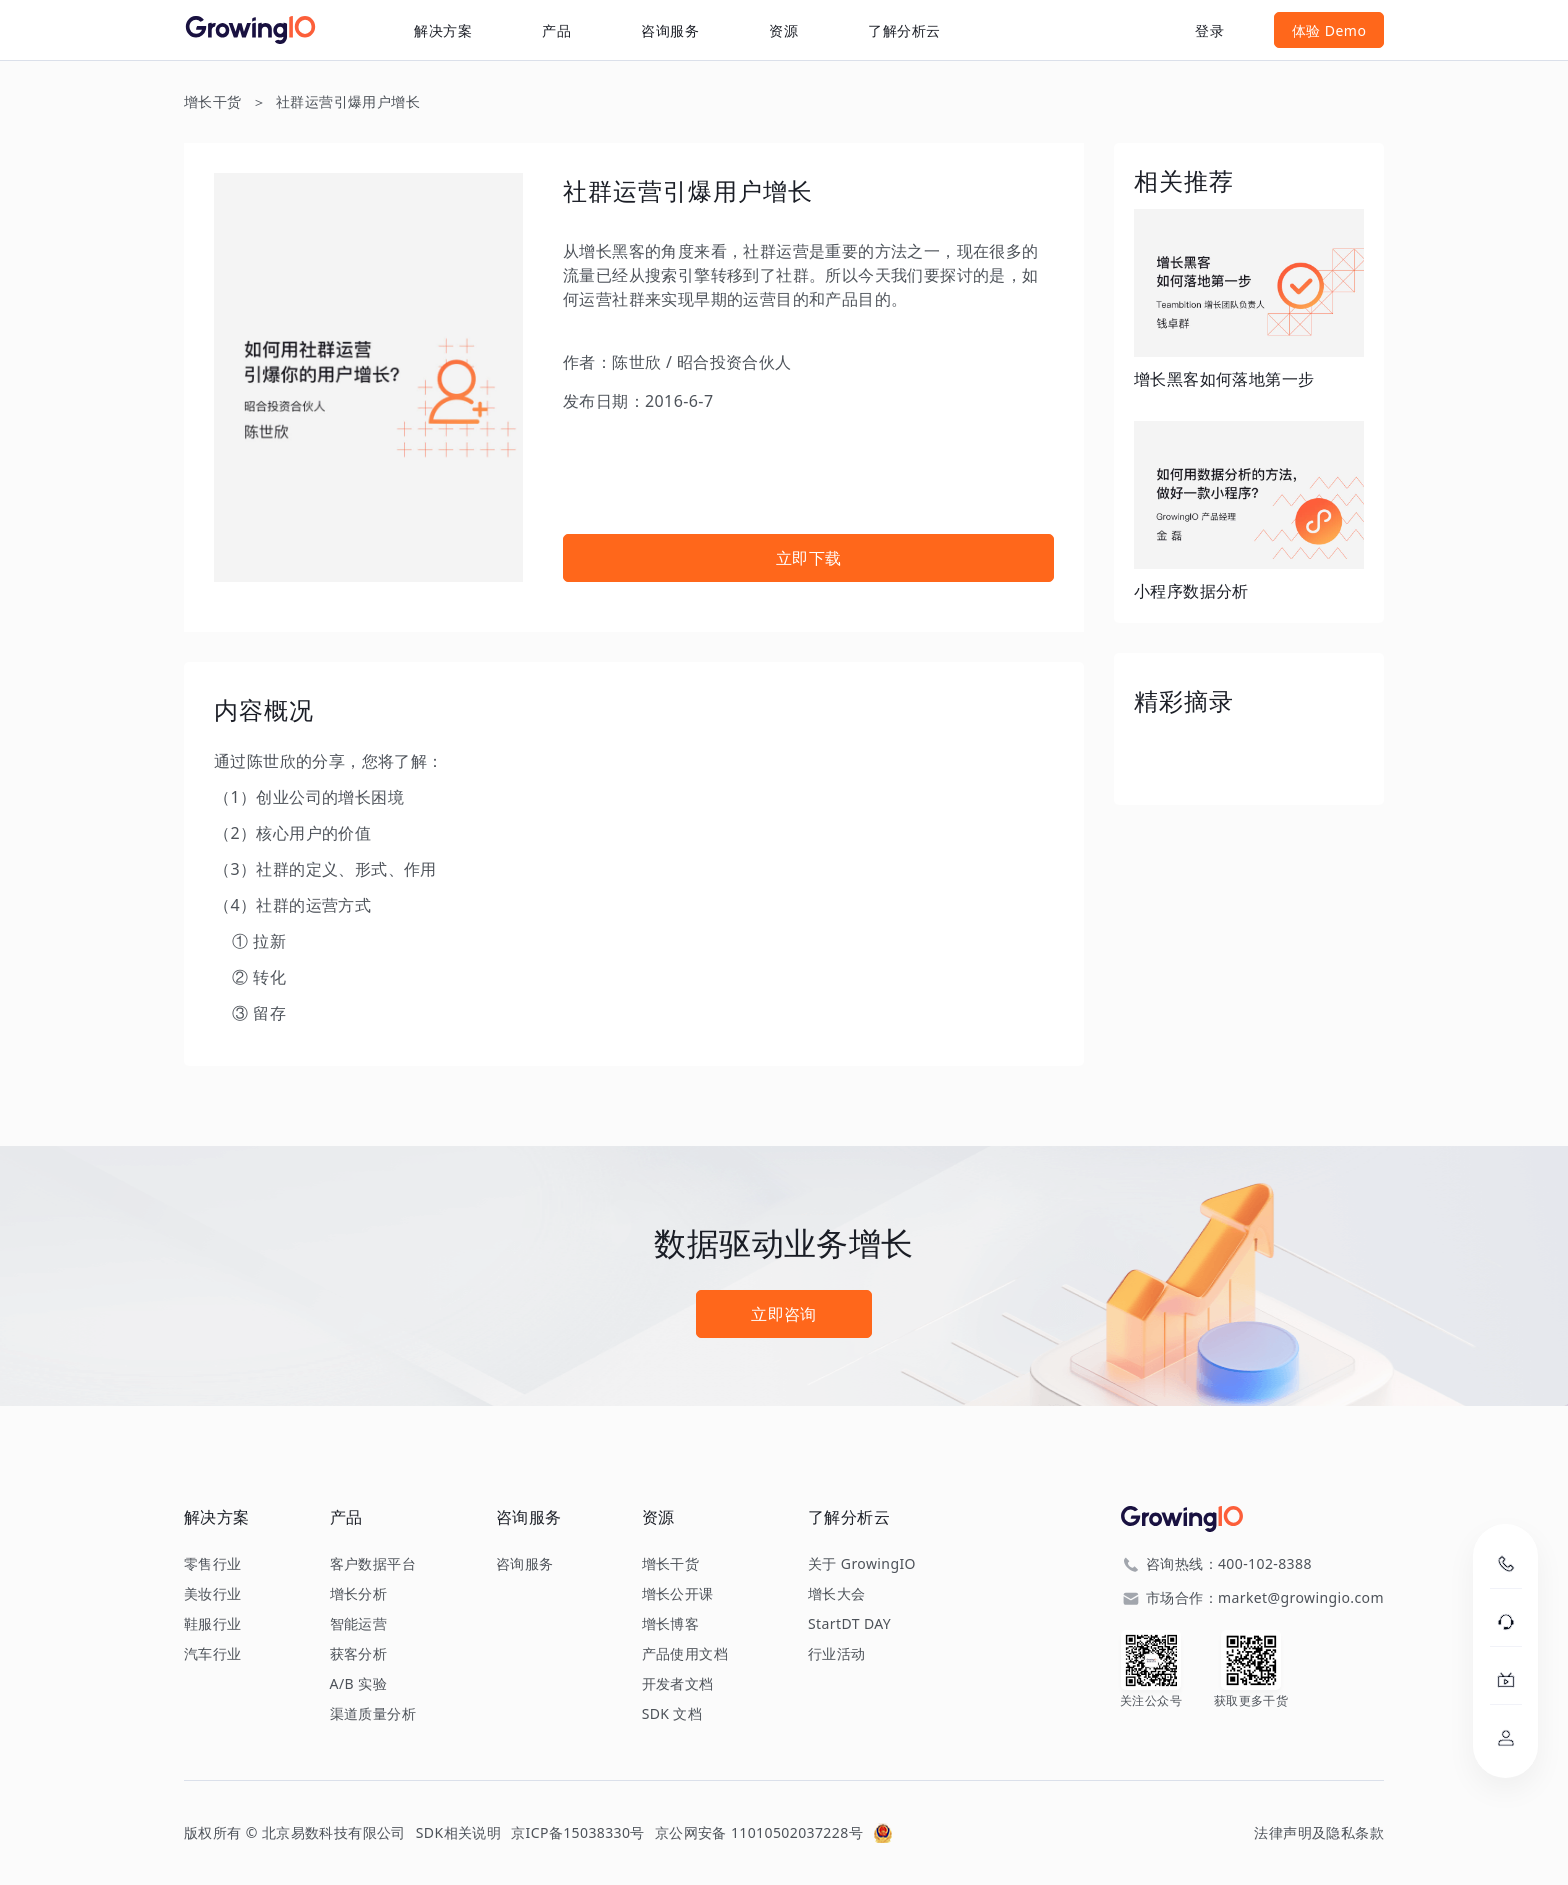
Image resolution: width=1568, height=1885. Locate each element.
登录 (1209, 30)
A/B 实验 (358, 1684)
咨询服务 (670, 30)
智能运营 (359, 1624)
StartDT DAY (849, 1624)
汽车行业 (213, 1654)
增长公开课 (678, 1594)
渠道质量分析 (373, 1714)
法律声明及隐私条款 (1319, 1832)
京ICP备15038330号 (578, 1832)
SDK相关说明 (458, 1832)
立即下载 (809, 558)
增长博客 (671, 1624)
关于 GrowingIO (862, 1564)
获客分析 (359, 1654)
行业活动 (837, 1654)
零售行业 (213, 1564)
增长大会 (837, 1594)
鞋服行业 (213, 1624)
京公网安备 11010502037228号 (759, 1832)
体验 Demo (1329, 30)
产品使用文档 (685, 1654)
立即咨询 (784, 1314)
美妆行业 (213, 1594)
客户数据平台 (373, 1564)
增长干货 (213, 101)
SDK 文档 (672, 1714)
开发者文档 (678, 1684)
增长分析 (359, 1594)
